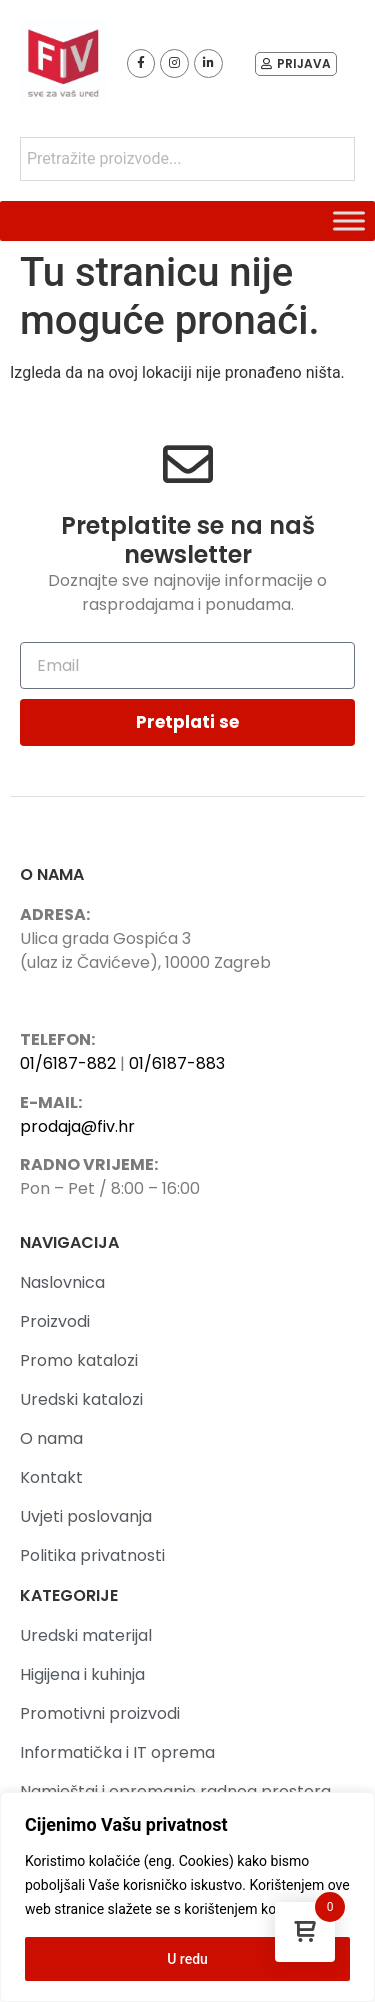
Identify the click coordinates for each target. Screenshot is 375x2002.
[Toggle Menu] (349, 220)
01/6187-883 (177, 1063)
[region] (187, 1897)
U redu (187, 1959)
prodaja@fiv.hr (77, 1126)
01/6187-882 (68, 1063)
